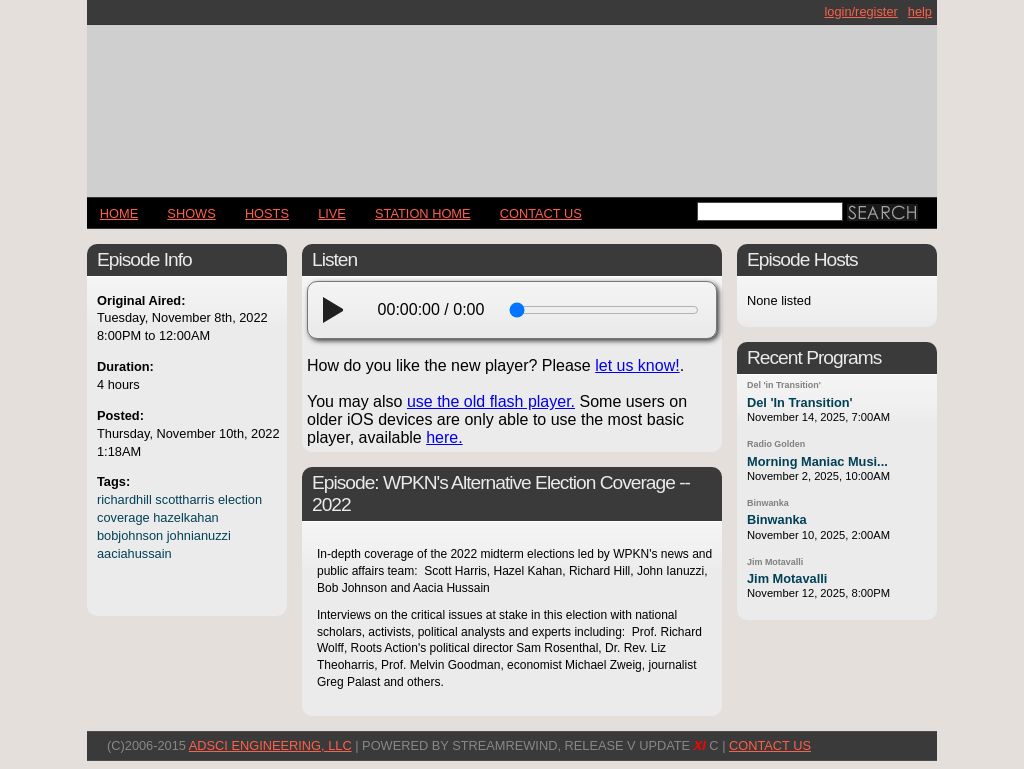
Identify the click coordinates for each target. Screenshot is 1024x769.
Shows (191, 213)
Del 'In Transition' (800, 402)
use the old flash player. (491, 401)
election (240, 499)
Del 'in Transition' (784, 385)
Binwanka (768, 503)
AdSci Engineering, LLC (270, 745)
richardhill (124, 499)
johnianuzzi (199, 535)
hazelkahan (185, 517)
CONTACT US (541, 213)
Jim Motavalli (775, 562)
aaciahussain (134, 553)
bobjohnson (130, 535)
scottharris (184, 499)
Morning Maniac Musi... (817, 461)
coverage (123, 517)
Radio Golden (776, 444)
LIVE (332, 213)
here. (444, 437)
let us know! (637, 365)
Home (119, 213)
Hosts (267, 213)
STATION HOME (423, 213)
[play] (339, 310)
